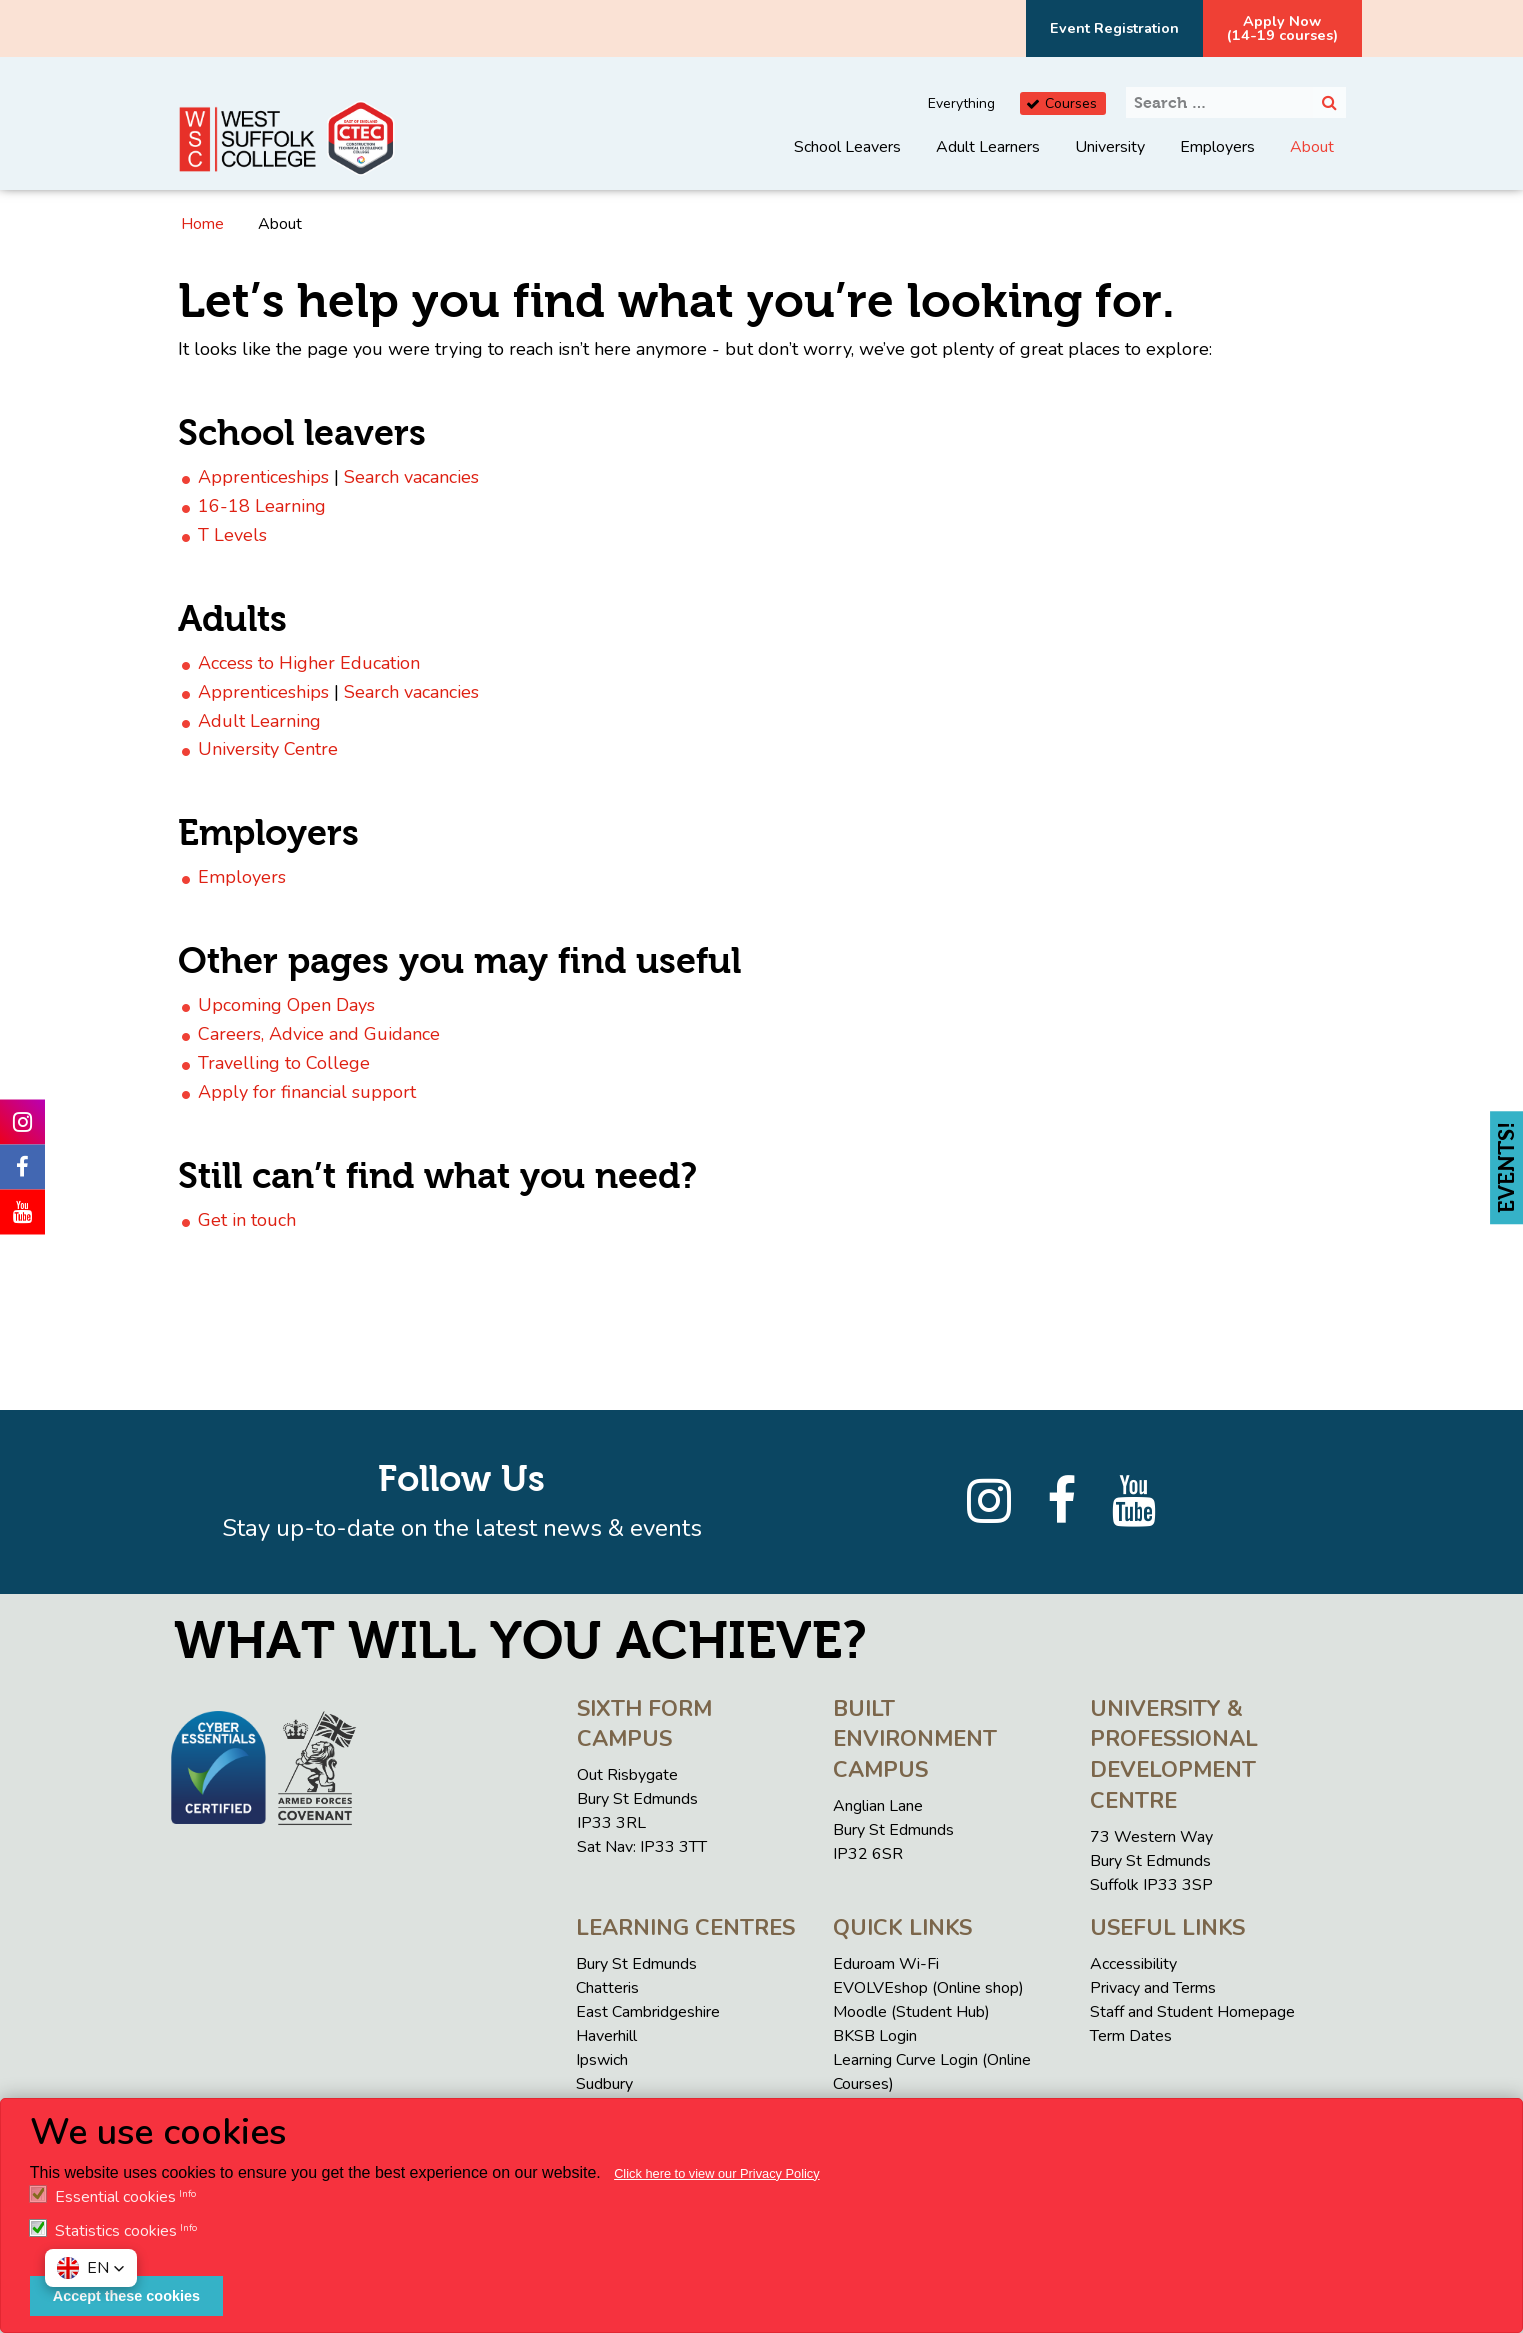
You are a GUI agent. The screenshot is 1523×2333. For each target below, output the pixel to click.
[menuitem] (847, 162)
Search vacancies (411, 477)
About (1312, 147)
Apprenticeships (263, 477)
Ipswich (602, 2060)
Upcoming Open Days (286, 1005)
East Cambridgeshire (648, 2012)
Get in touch (247, 1220)
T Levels (232, 535)
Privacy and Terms (1153, 1988)
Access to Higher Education (309, 663)
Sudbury (604, 2084)
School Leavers (847, 147)
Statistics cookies (116, 2231)
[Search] (1329, 102)
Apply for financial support (307, 1092)
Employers (1217, 147)
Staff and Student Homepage (1192, 2012)
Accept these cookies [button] (126, 2296)
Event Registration (1114, 28)
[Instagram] (989, 1502)
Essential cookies (115, 2197)
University (1110, 147)
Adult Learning (259, 721)
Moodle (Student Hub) (911, 2012)
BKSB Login (875, 2036)
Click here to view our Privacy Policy (717, 2173)
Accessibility (1133, 1964)
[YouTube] (1134, 1502)
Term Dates (1131, 2036)
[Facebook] (1061, 1502)
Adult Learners (988, 147)
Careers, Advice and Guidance (319, 1034)
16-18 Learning (262, 506)
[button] (91, 2268)
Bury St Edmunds (636, 1964)
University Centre (268, 749)
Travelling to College (284, 1063)
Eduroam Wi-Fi (886, 1964)
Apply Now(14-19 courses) (1282, 28)
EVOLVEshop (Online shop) (928, 1988)
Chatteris (607, 1988)
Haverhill (606, 2036)
